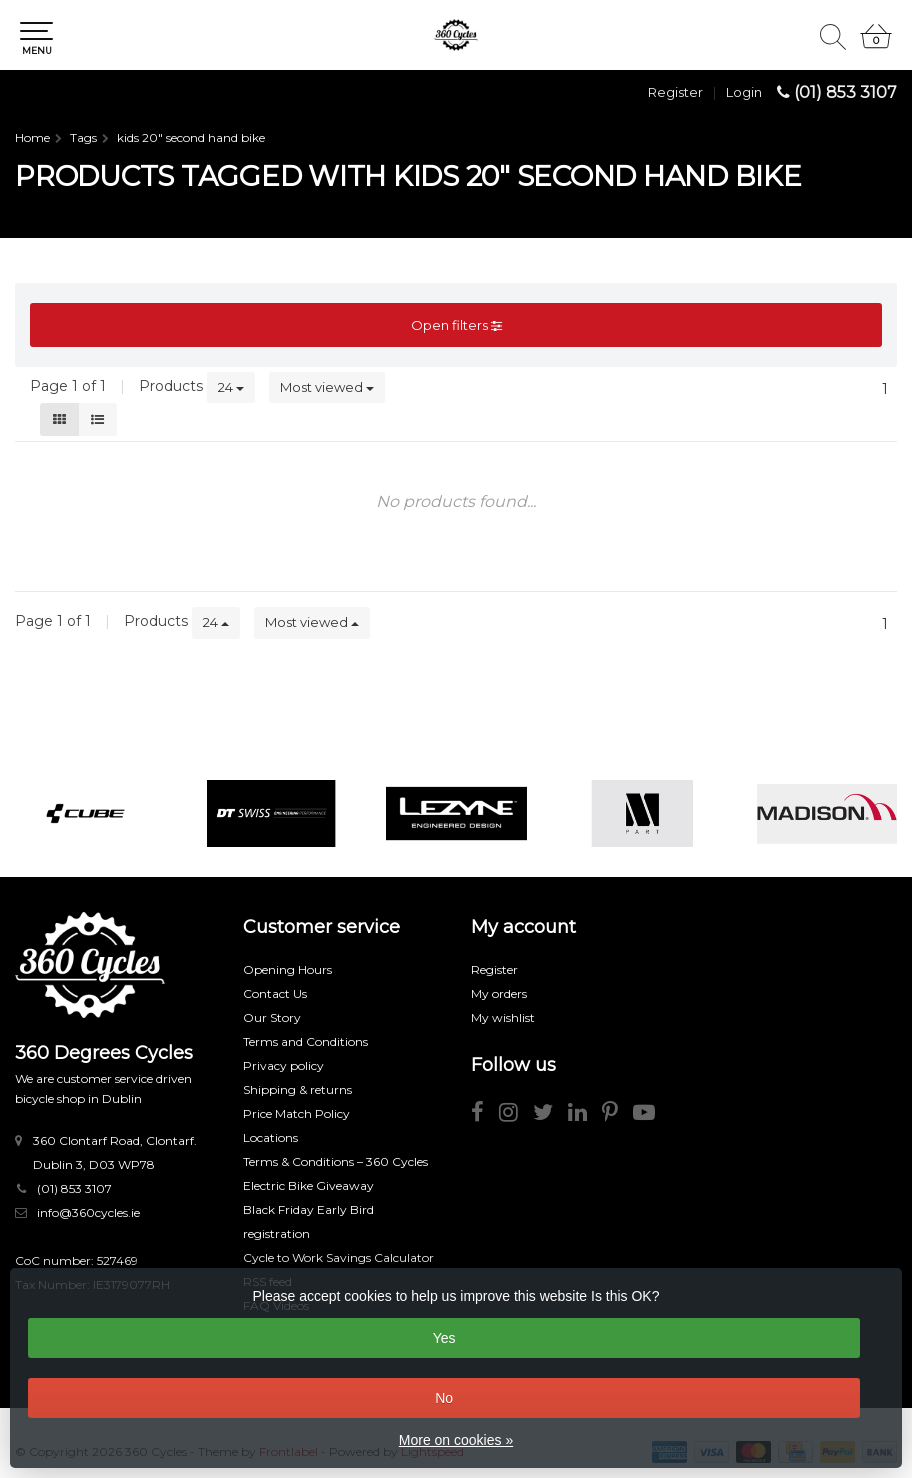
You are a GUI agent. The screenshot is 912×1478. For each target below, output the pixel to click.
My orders (499, 993)
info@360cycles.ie (88, 1212)
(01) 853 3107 (845, 92)
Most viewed (327, 387)
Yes (444, 1338)
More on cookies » (456, 1440)
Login (744, 92)
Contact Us (275, 993)
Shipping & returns (297, 1089)
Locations (270, 1137)
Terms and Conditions (305, 1041)
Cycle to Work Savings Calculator (338, 1257)
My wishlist (503, 1017)
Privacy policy (283, 1065)
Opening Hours (287, 969)
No (444, 1398)
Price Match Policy (296, 1113)
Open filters (456, 325)
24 (231, 387)
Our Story (272, 1017)
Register (675, 92)
